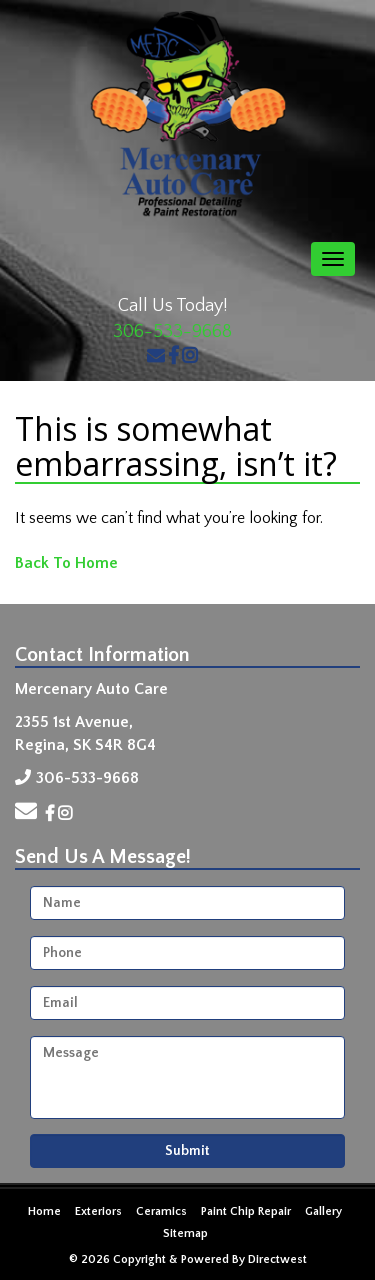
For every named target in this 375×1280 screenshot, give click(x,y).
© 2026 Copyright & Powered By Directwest (188, 1259)
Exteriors (98, 1211)
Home (44, 1211)
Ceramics (161, 1211)
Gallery (323, 1211)
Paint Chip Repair (246, 1211)
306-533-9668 (172, 332)
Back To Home (66, 563)
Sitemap (185, 1233)
